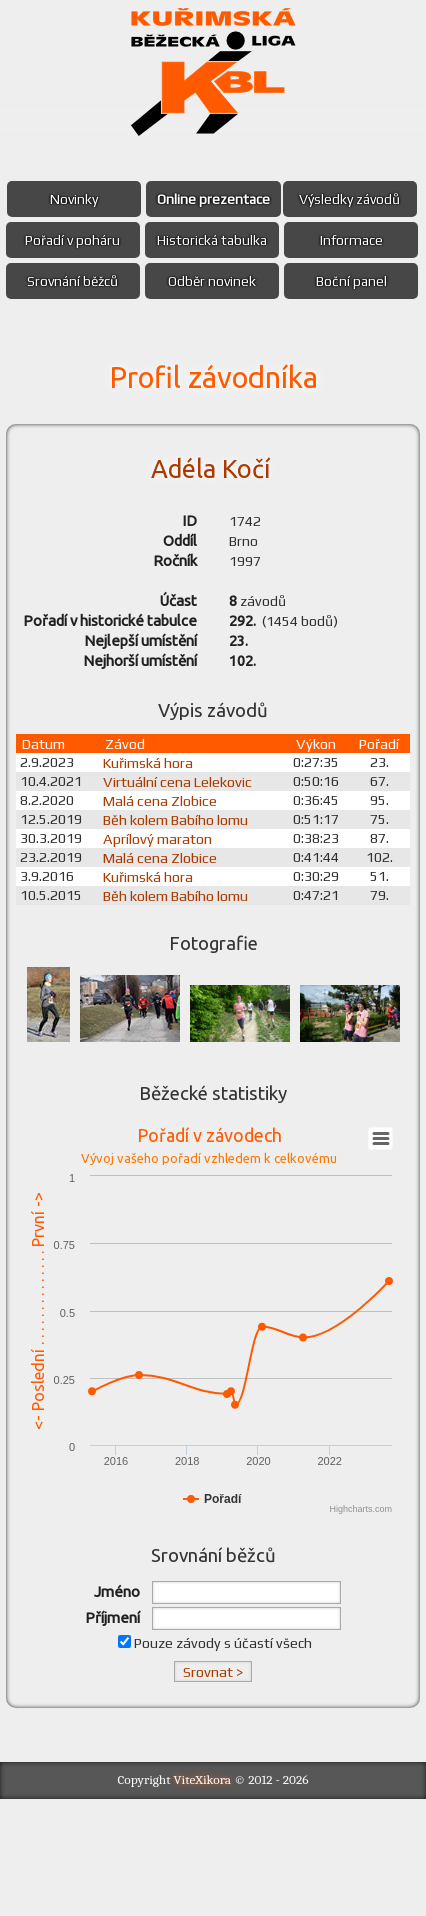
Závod (132, 857)
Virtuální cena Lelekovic (184, 895)
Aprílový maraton (164, 952)
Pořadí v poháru (284, 240)
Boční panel (212, 363)
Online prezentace (284, 199)
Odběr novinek (285, 322)
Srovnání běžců (139, 322)
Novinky (140, 199)
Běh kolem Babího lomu (182, 933)
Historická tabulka (140, 281)
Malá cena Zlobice (167, 914)
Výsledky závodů (139, 240)
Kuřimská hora (155, 876)
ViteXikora (203, 1897)
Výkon (315, 857)
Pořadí (377, 857)
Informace (284, 281)
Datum (47, 857)
